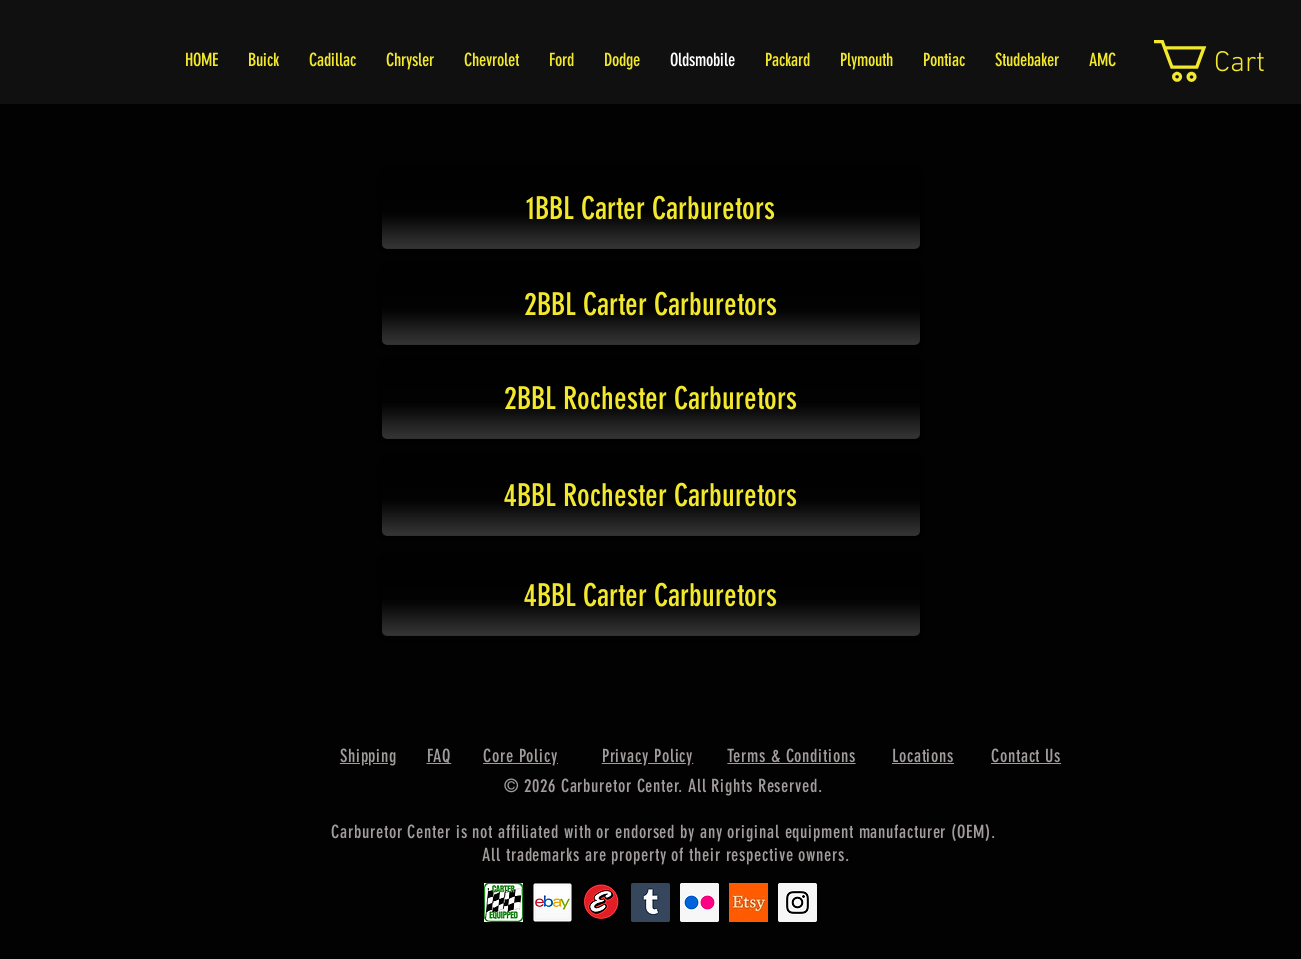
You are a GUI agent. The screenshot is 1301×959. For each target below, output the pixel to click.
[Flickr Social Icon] (699, 902)
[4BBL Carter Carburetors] (651, 596)
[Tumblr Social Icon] (650, 902)
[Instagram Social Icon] (797, 902)
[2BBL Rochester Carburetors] (651, 399)
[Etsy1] (748, 902)
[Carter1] (503, 902)
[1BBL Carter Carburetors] (651, 209)
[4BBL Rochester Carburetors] (651, 496)
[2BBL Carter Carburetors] (651, 305)
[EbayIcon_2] (552, 902)
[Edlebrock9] (601, 902)
